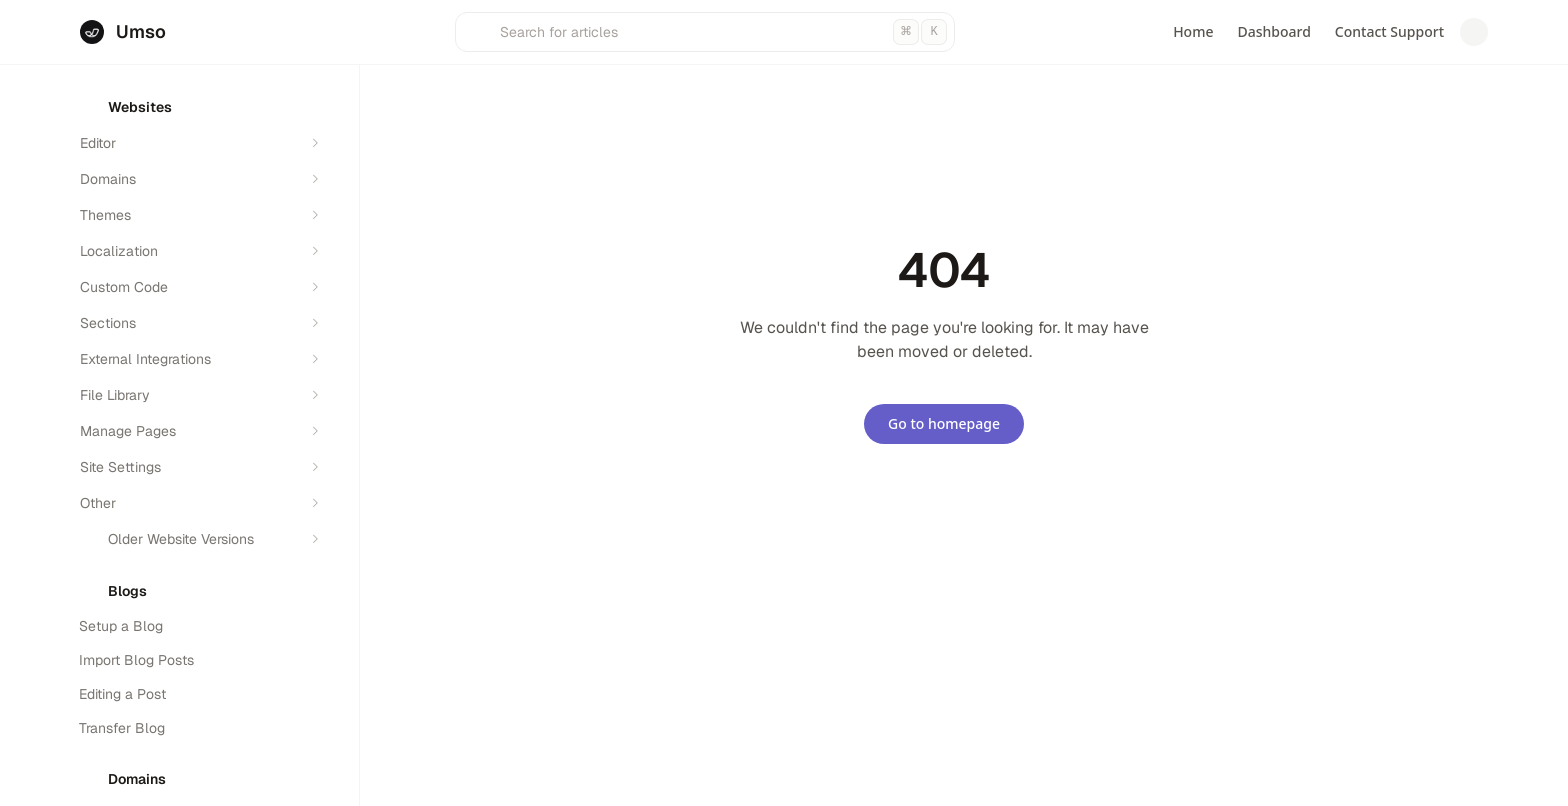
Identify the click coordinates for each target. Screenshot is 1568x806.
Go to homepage (944, 423)
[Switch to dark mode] (1474, 32)
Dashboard (1273, 31)
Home (1193, 31)
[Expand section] (315, 143)
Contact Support (1389, 31)
